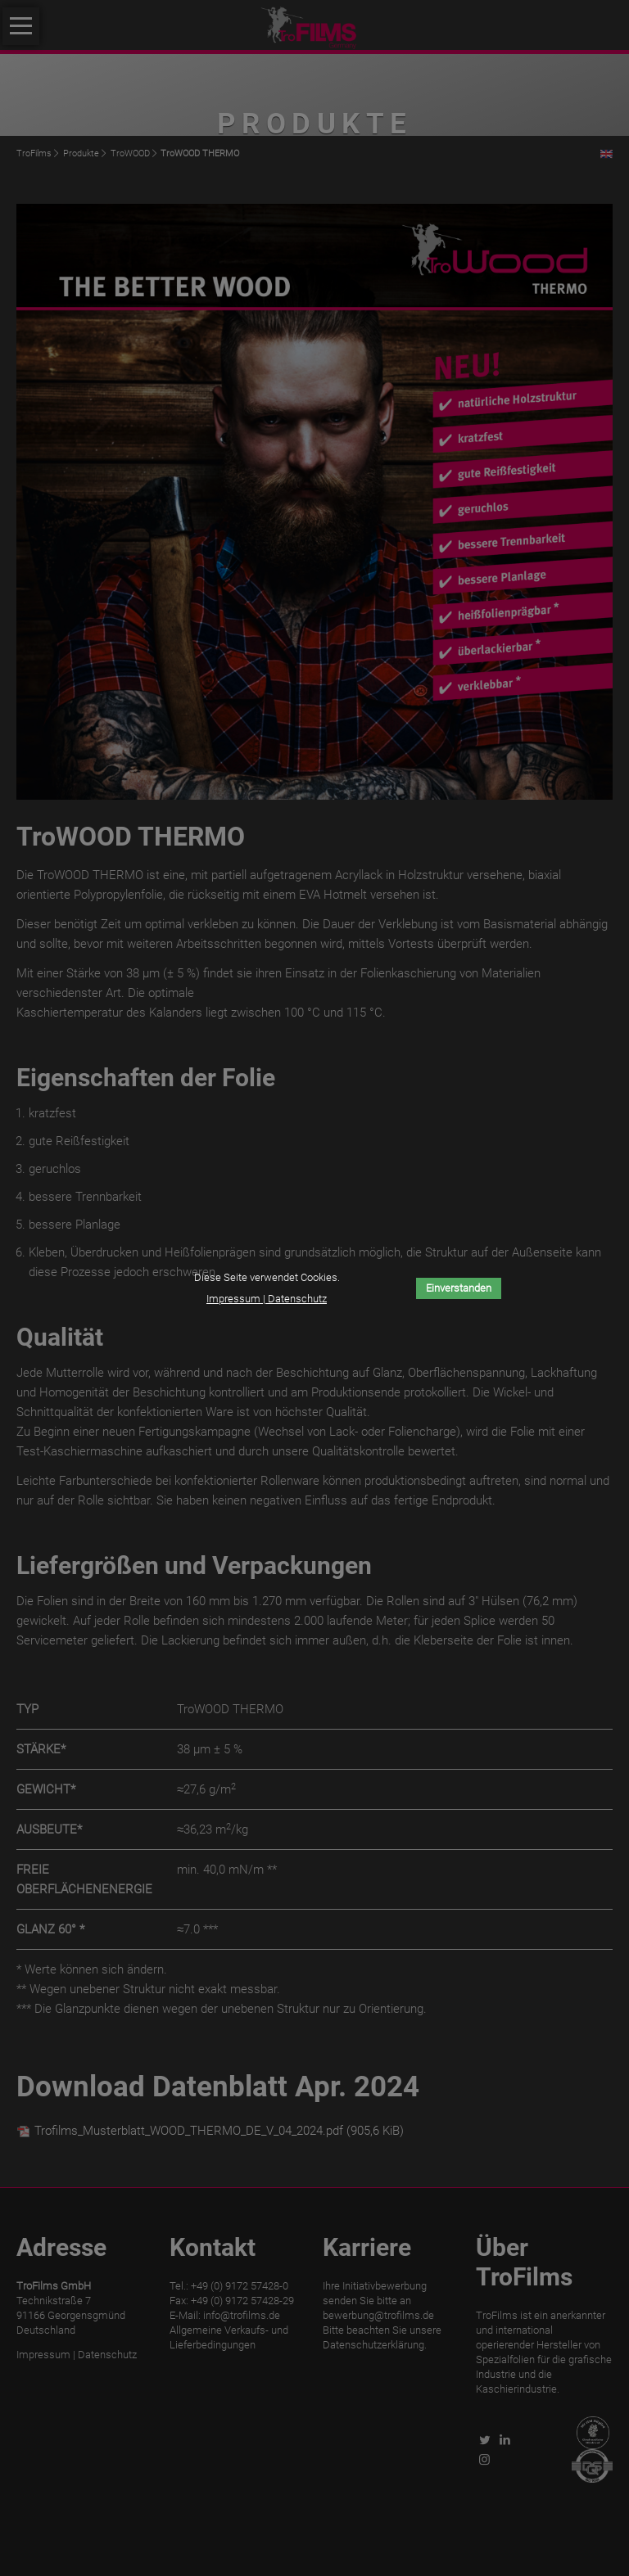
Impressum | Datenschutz (266, 1299)
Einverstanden (458, 1288)
